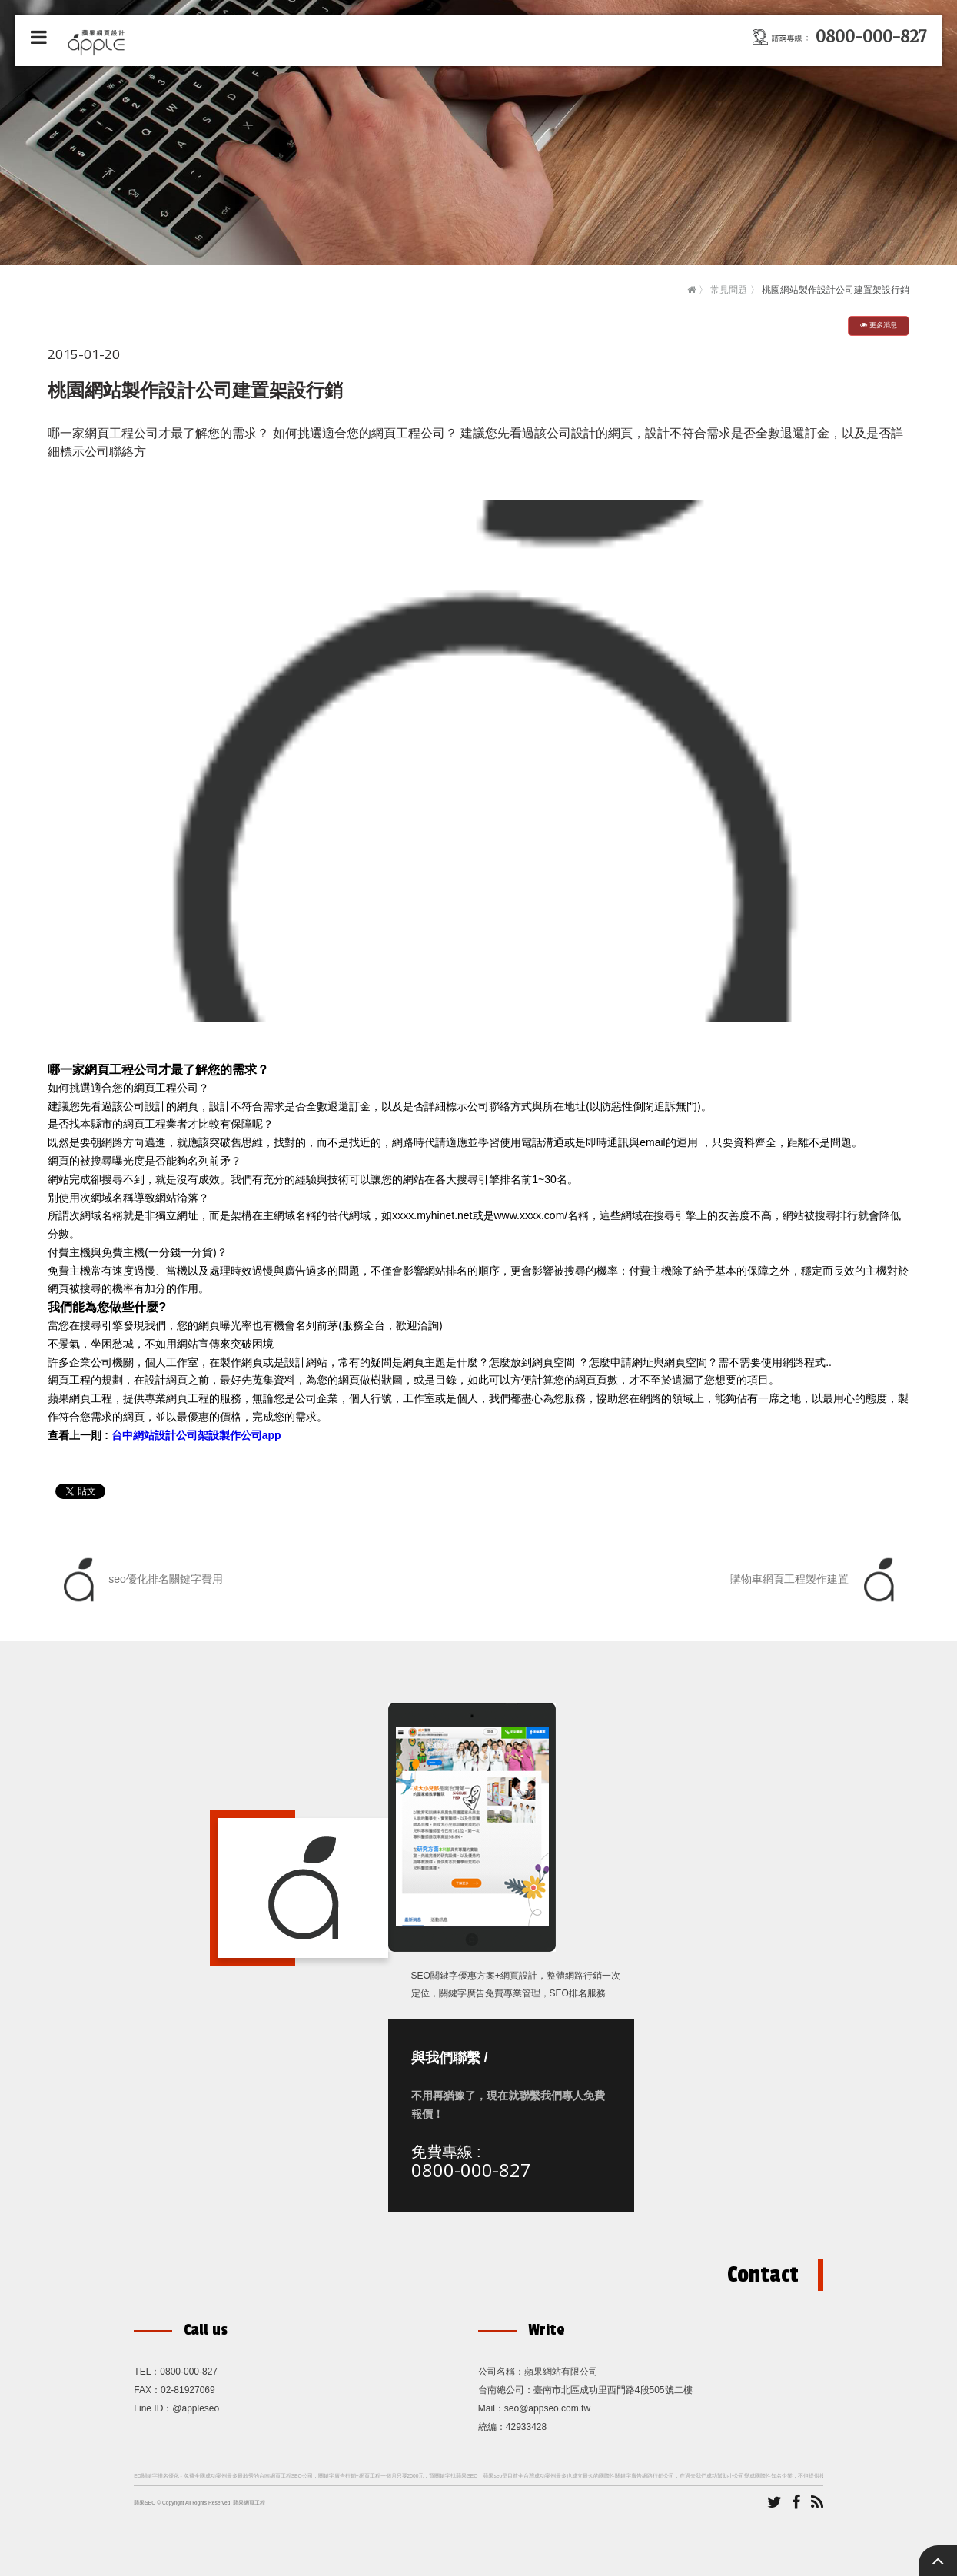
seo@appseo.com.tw (547, 2408)
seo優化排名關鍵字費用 (138, 1580)
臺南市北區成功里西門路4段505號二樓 (613, 2390)
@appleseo (195, 2408)
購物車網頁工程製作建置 (816, 1580)
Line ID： (153, 2408)
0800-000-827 (471, 2169)
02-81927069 (188, 2390)
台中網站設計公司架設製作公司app (196, 1435)
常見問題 (728, 289)
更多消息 (878, 325)
